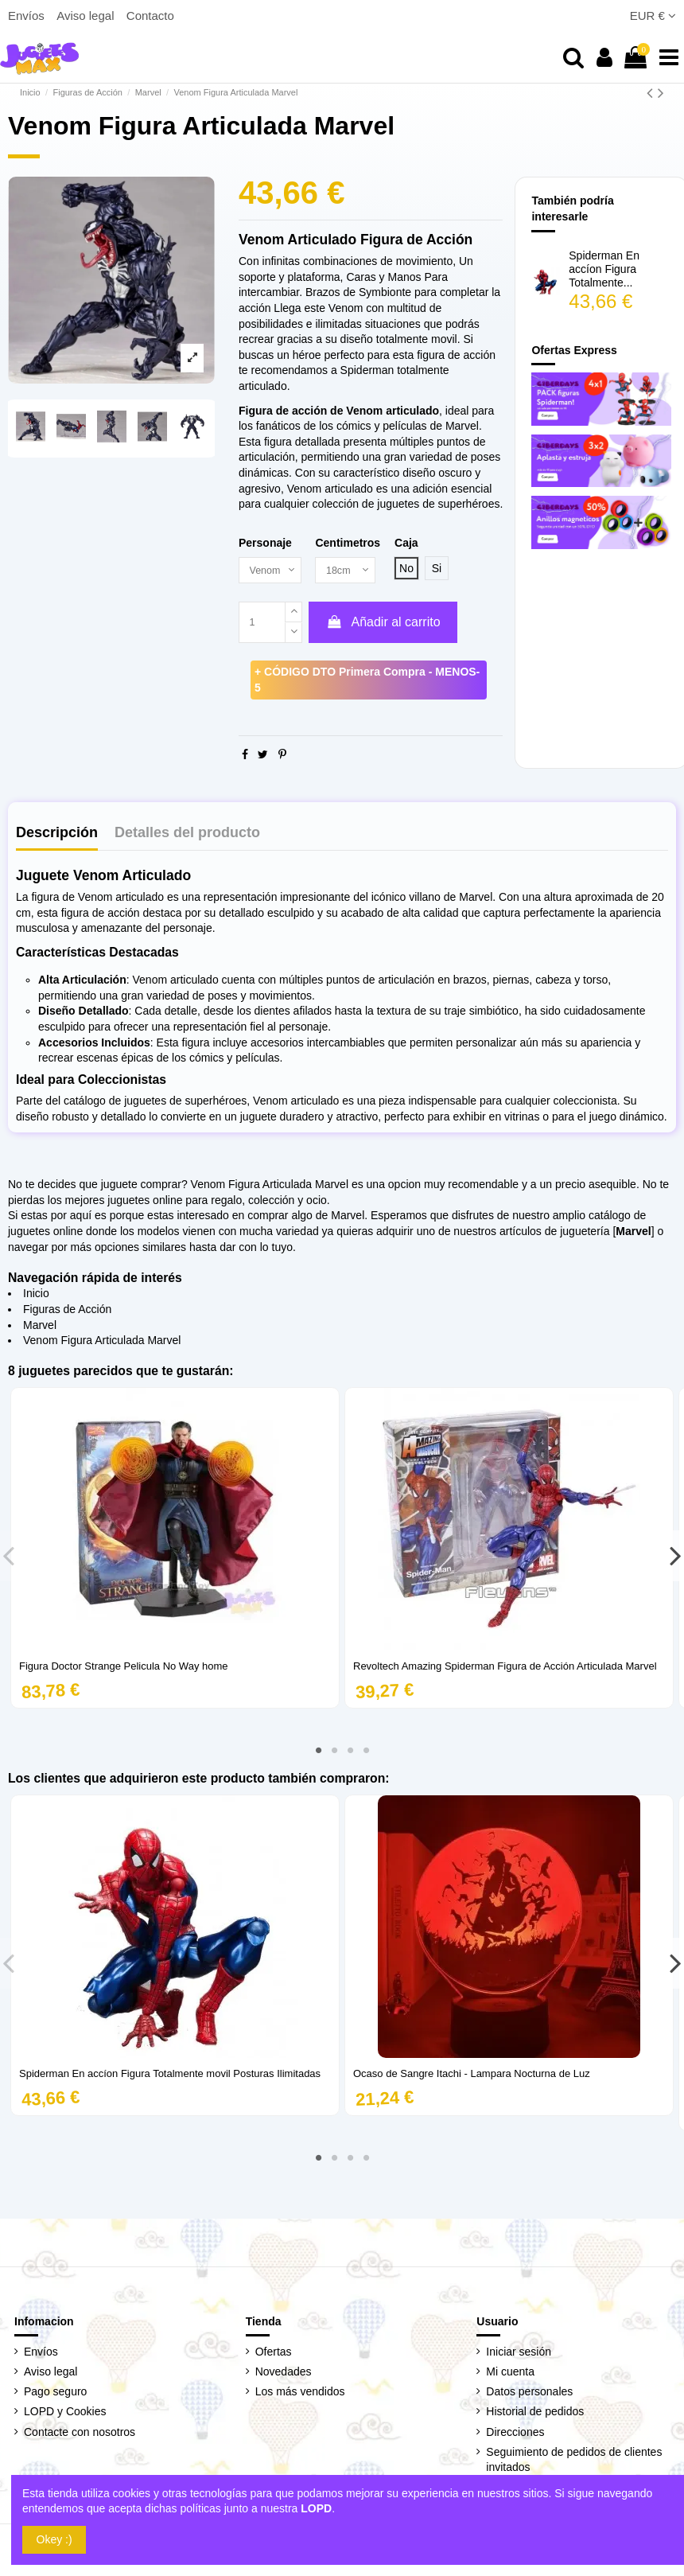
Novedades (283, 2373)
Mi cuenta (510, 2373)
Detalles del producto (187, 834)
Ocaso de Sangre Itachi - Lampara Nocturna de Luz (471, 2075)
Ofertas (273, 2353)
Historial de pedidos (535, 2412)
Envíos (28, 15)
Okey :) (54, 2539)
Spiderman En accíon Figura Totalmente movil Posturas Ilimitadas (170, 2075)
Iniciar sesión (518, 2353)
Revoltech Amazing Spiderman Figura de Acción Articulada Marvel (505, 1668)
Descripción (57, 834)
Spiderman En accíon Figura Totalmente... (604, 269)
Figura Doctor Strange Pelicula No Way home (123, 1668)
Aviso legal (86, 15)
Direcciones (515, 2432)
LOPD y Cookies (65, 2412)
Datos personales (529, 2393)
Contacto (150, 15)
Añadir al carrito (382, 623)
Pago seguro (55, 2393)
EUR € (653, 15)
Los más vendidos (300, 2393)
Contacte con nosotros (79, 2432)
